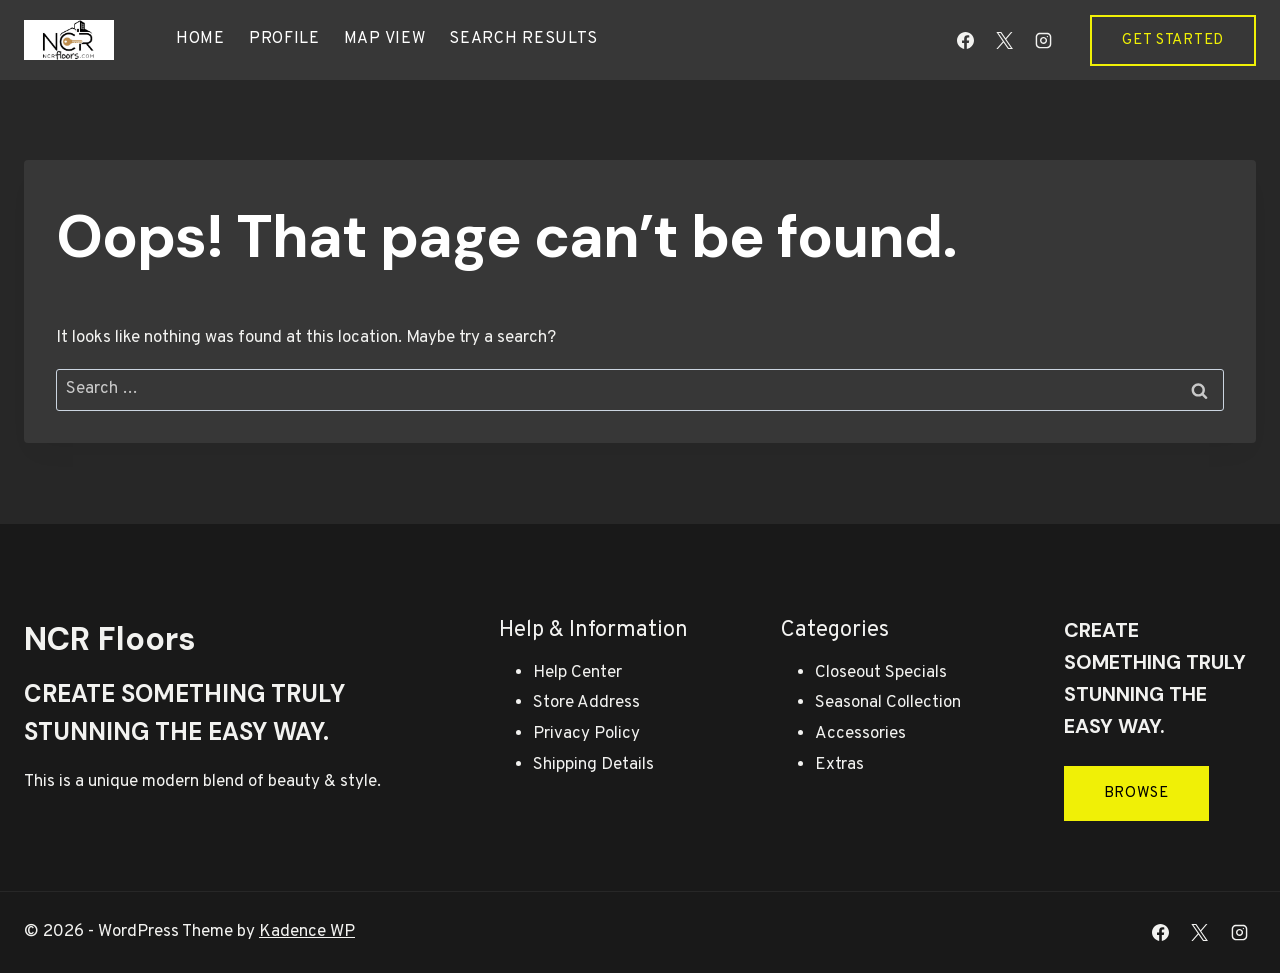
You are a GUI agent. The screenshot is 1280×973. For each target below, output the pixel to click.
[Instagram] (1043, 40)
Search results (523, 39)
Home (200, 39)
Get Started (1173, 40)
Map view (385, 39)
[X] (1004, 40)
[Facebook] (965, 40)
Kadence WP (307, 932)
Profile (284, 39)
